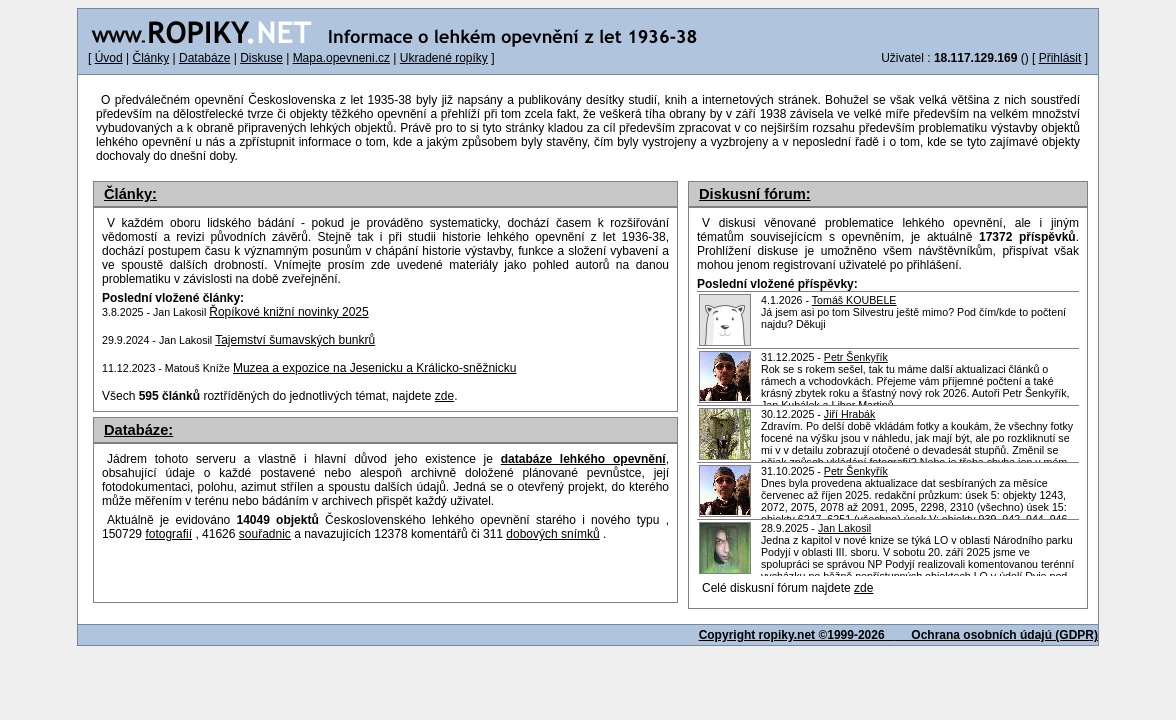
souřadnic (265, 534)
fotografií (168, 534)
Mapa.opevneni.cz (341, 58)
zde (863, 588)
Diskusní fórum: (755, 194)
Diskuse (261, 58)
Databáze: (138, 430)
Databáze (204, 58)
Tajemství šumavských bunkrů (295, 340)
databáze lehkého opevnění (583, 459)
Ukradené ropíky (444, 58)
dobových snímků (552, 534)
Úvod (109, 58)
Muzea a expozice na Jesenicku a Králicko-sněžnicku (374, 368)
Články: (130, 194)
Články (150, 58)
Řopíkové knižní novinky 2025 (288, 312)
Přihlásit (1060, 58)
